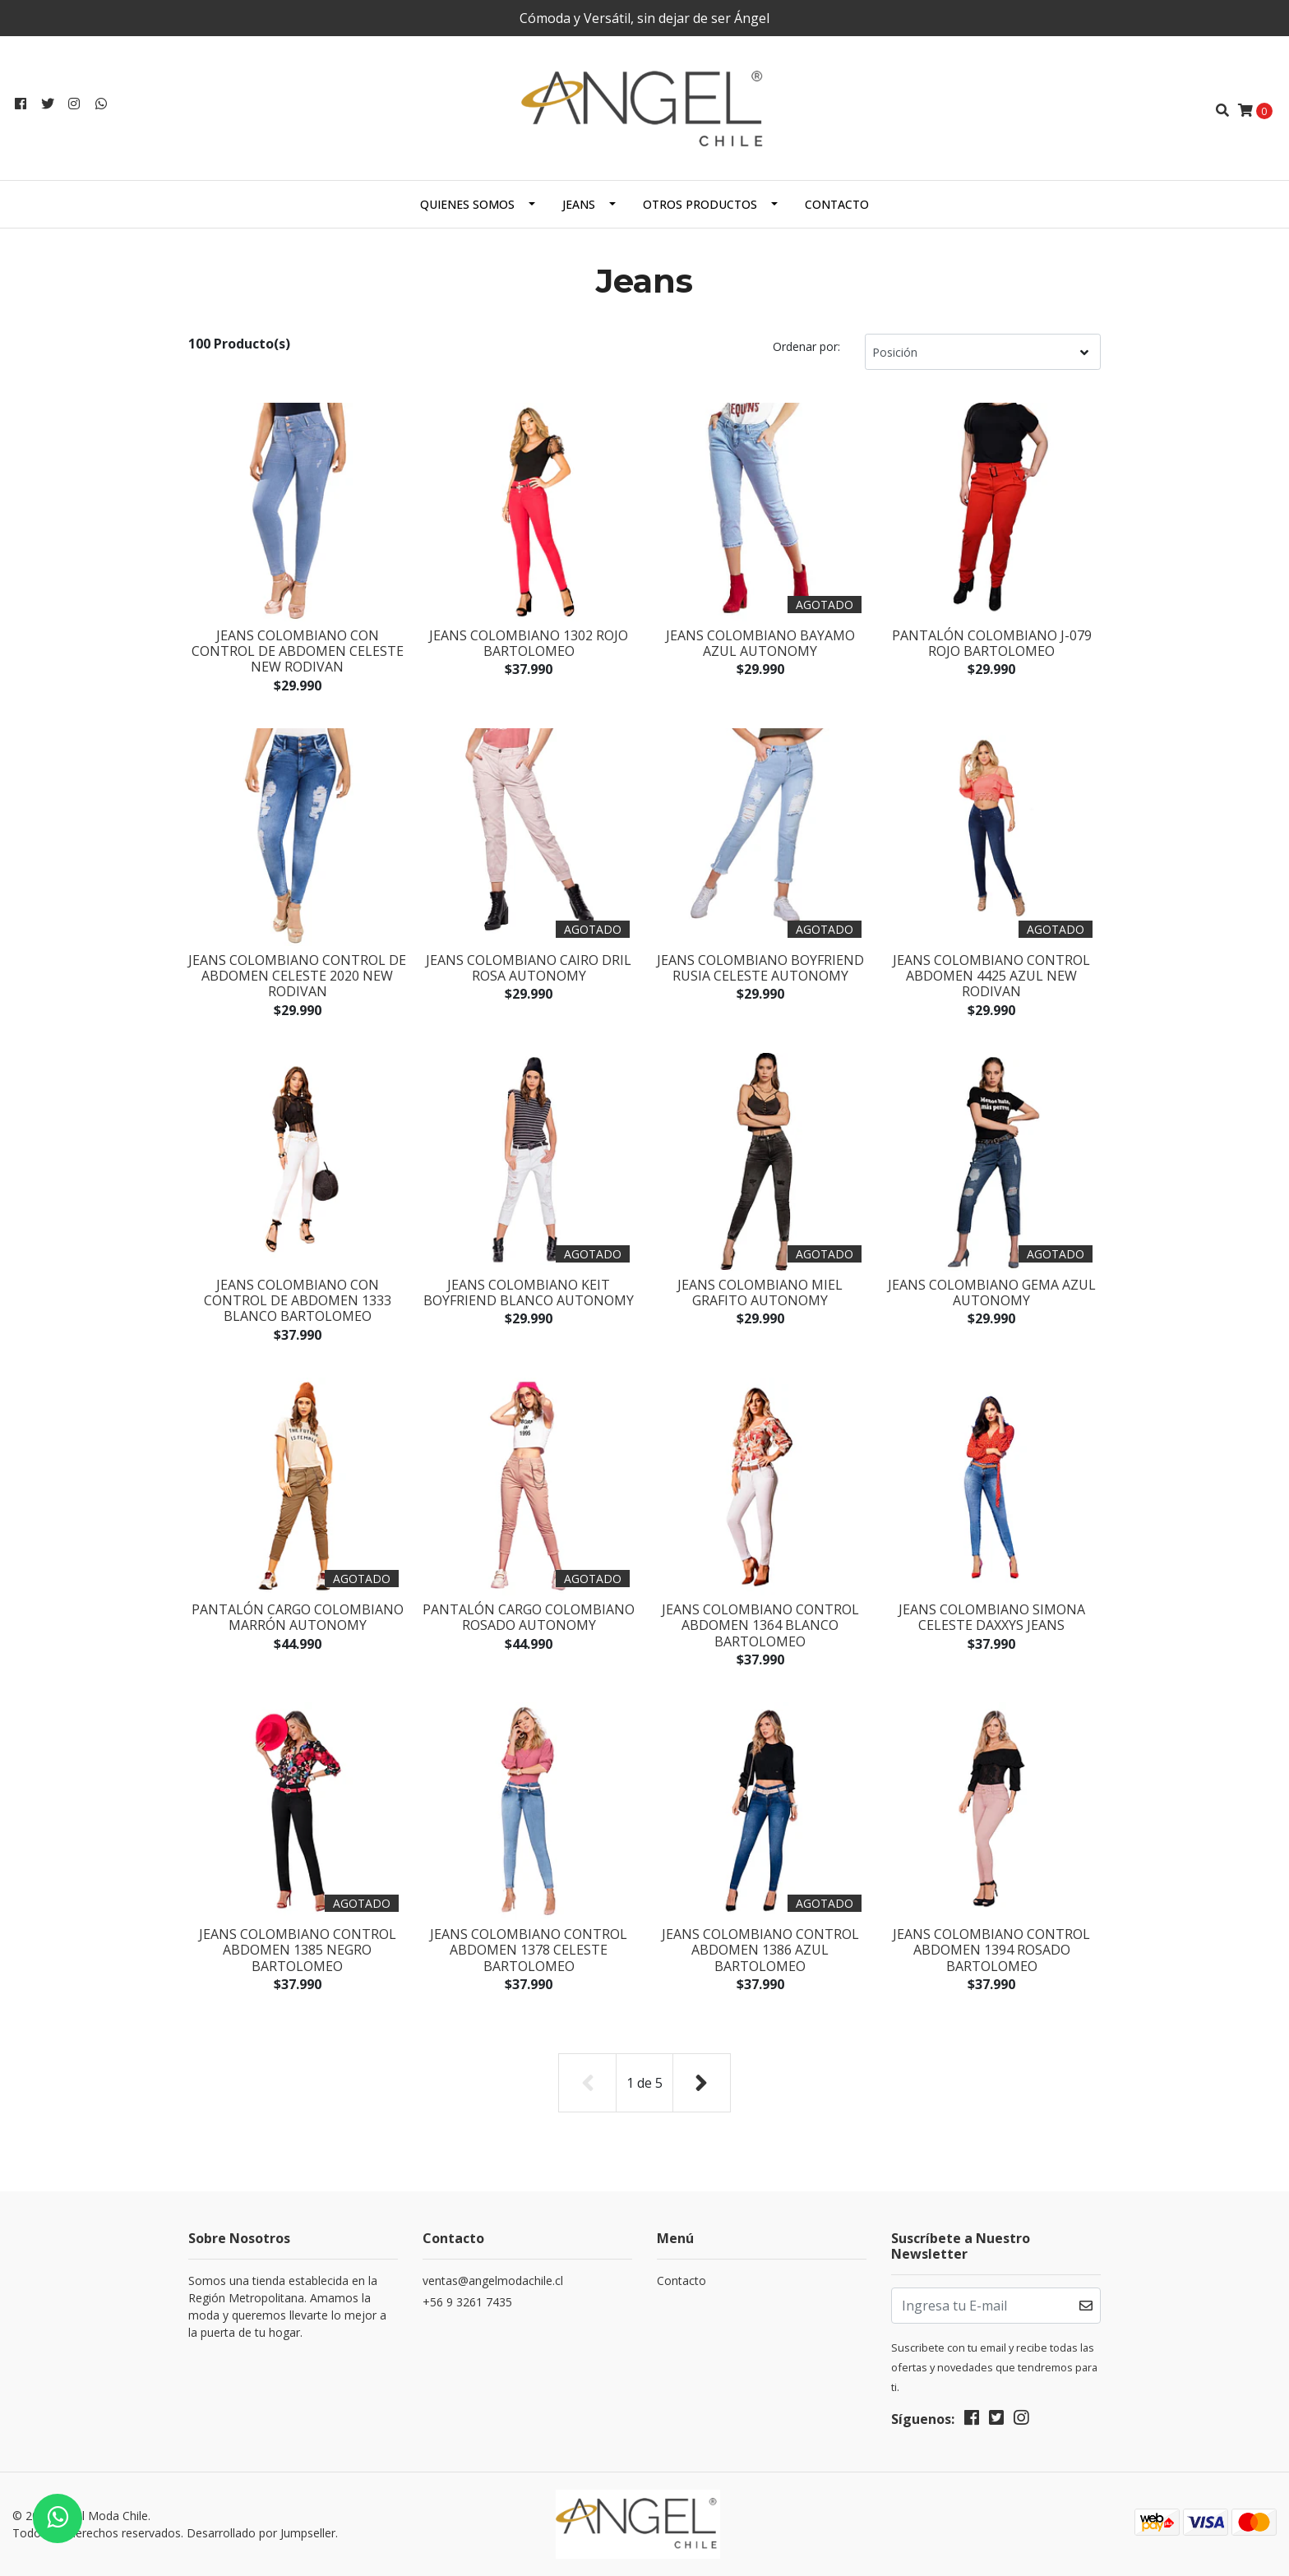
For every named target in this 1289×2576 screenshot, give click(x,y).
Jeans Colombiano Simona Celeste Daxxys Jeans (992, 1617)
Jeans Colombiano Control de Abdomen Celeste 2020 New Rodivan (297, 975)
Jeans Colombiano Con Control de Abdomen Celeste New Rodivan (298, 651)
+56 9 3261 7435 (467, 2302)
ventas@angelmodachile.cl (493, 2280)
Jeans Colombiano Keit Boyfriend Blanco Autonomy (528, 1292)
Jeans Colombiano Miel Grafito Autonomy (760, 1292)
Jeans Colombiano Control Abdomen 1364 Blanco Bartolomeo (760, 1625)
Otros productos (700, 204)
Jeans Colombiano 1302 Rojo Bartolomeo (528, 643)
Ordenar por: (806, 346)
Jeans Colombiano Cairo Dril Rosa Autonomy (528, 968)
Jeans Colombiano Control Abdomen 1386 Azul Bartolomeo (760, 1949)
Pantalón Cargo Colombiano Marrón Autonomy (298, 1617)
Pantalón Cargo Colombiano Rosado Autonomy (529, 1617)
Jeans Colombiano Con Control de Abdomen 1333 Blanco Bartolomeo (297, 1300)
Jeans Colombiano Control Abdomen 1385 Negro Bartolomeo (297, 1949)
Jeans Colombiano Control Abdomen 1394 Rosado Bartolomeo (991, 1949)
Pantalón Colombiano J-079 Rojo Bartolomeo (992, 643)
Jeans (578, 204)
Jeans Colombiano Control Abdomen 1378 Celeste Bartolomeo (528, 1949)
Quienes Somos (467, 204)
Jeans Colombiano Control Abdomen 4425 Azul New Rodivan (991, 975)
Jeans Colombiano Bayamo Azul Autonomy (760, 643)
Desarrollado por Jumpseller (261, 2533)
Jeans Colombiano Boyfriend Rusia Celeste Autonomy (760, 968)
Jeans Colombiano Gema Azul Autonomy (992, 1292)
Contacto (837, 204)
